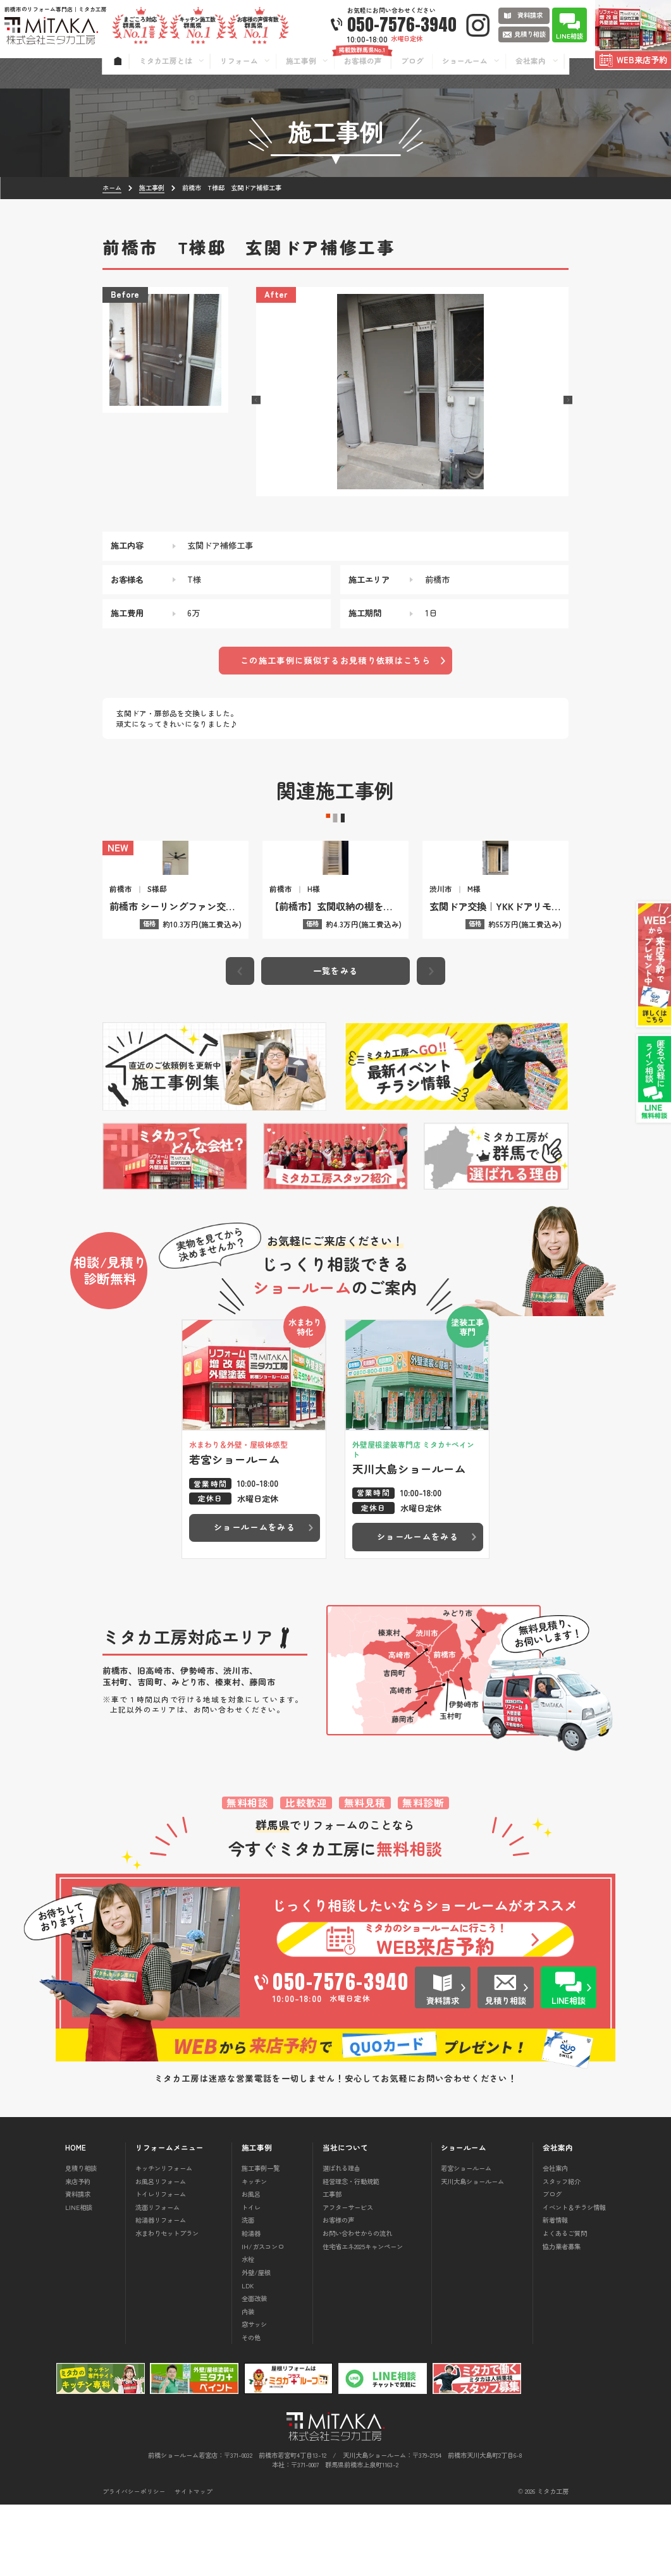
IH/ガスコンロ (263, 2317)
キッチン (254, 2252)
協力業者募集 (562, 2317)
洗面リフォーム (157, 2278)
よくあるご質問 (565, 2304)
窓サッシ (254, 2395)
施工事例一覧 (261, 2239)
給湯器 (251, 2304)
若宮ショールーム (466, 2239)
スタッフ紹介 (562, 2252)
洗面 (248, 2291)
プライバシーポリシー (134, 2563)
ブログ (552, 2265)
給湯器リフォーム (160, 2291)
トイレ (251, 2278)
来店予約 (77, 2252)
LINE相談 (78, 2278)
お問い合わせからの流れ (357, 2304)
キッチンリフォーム (163, 2239)
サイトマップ (193, 2563)
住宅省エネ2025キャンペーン (363, 2317)
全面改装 (254, 2369)
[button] (256, 399)
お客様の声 (338, 2291)
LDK (248, 2356)
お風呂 (251, 2265)
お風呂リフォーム (160, 2252)
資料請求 (77, 2265)
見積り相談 (81, 2239)
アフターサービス (348, 2278)
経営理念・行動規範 (351, 2252)
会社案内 (555, 2239)
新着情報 (555, 2291)
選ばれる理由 (341, 2239)
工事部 (332, 2265)
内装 (248, 2383)
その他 (251, 2409)
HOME (75, 2219)
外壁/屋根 (256, 2343)
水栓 (248, 2330)
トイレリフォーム (160, 2265)
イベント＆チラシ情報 (574, 2278)
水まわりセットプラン (167, 2304)
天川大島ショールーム (472, 2252)
